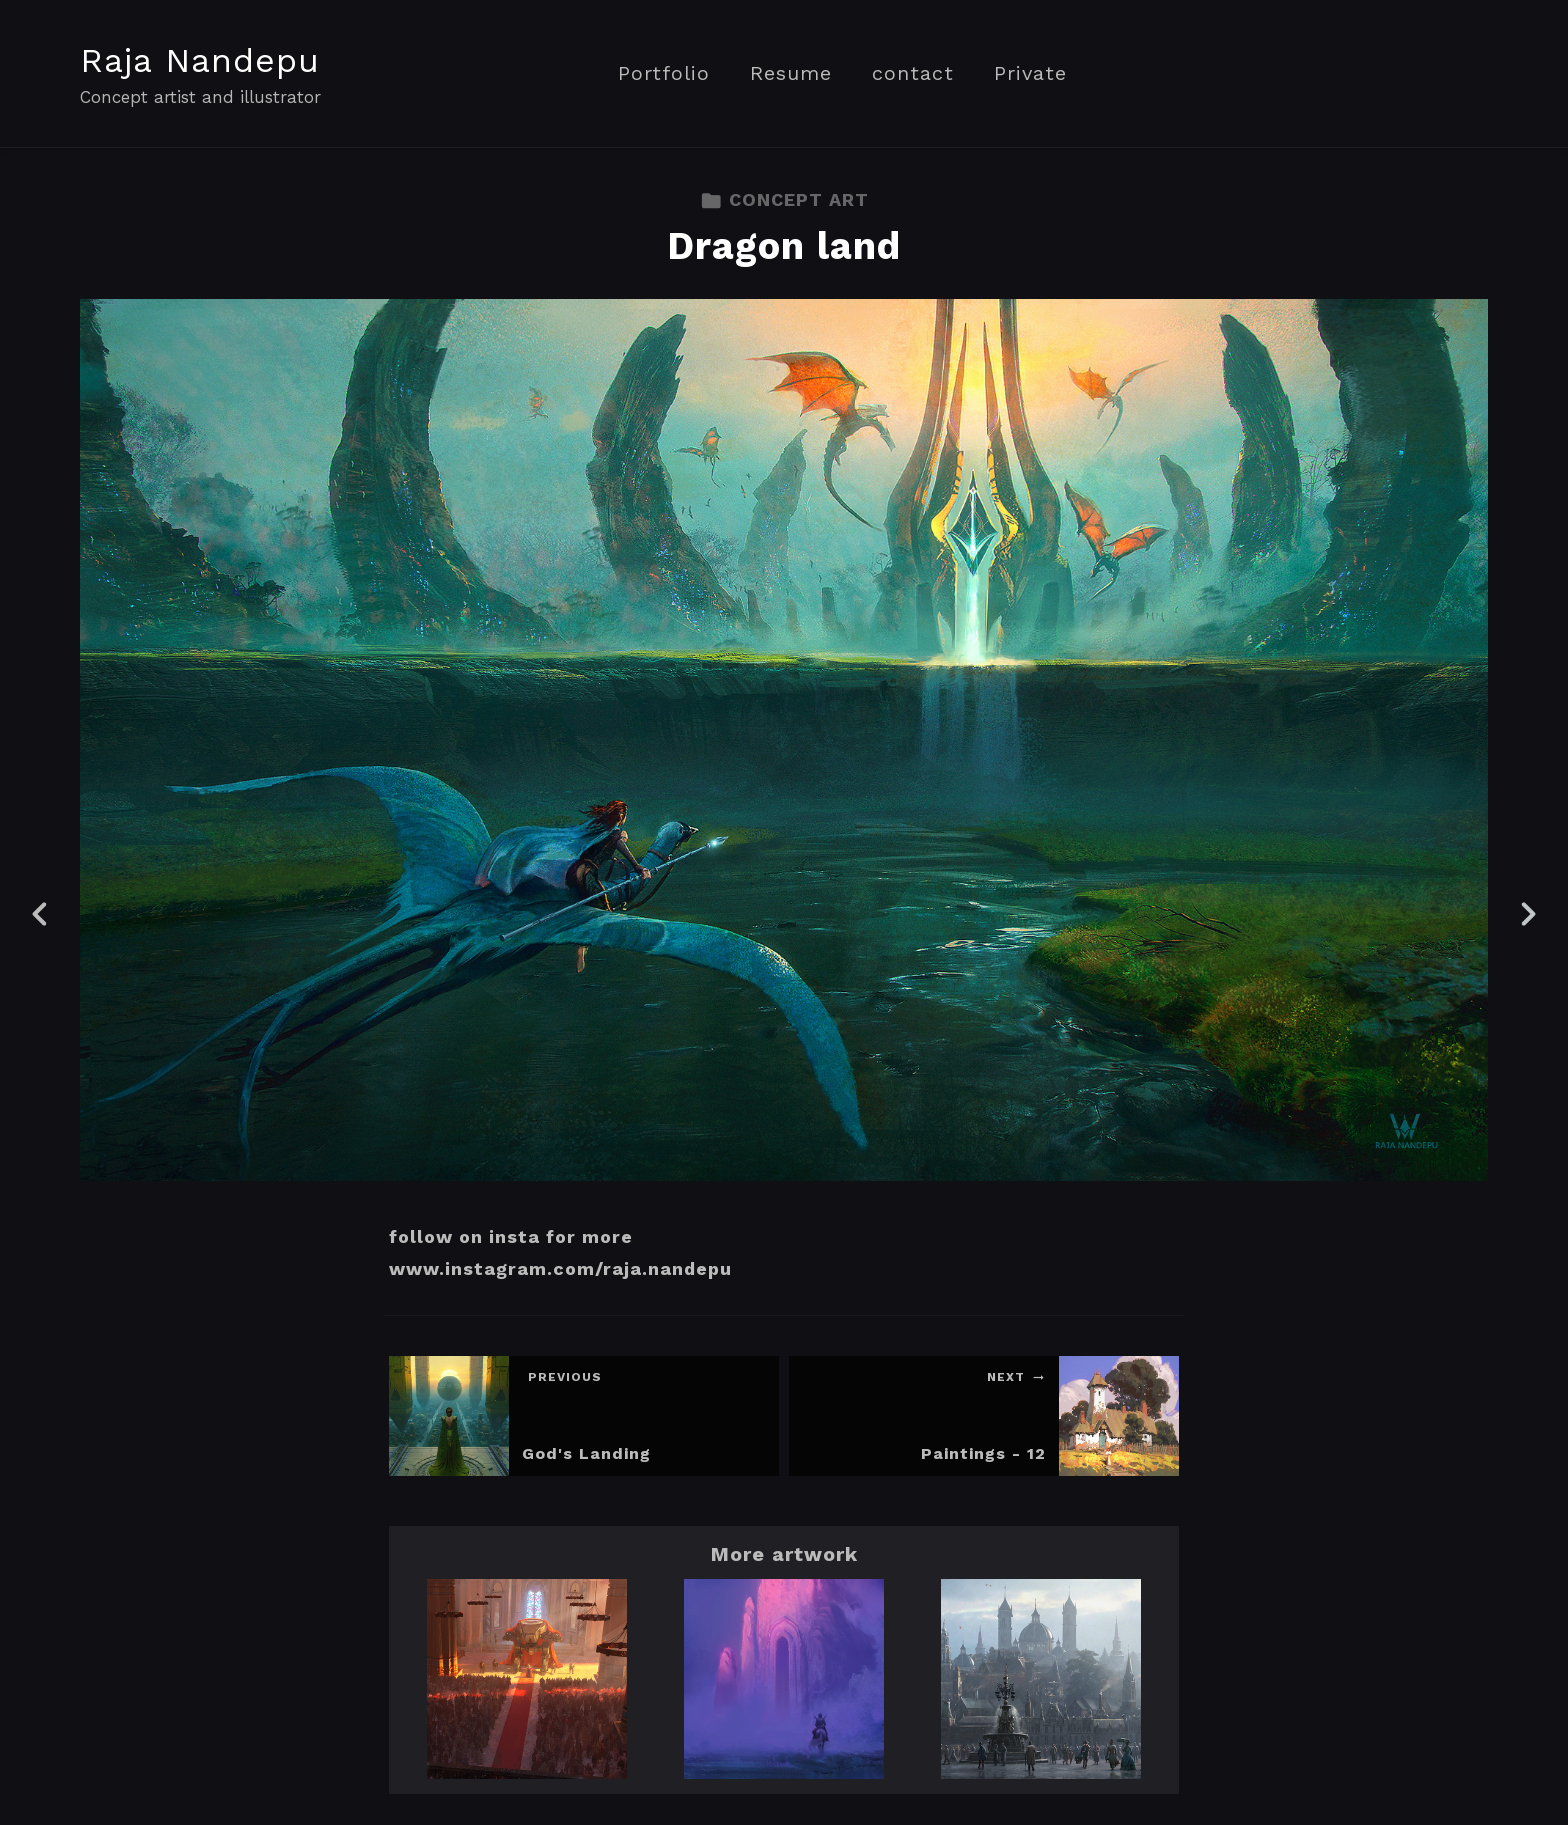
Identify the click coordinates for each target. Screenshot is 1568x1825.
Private (1030, 73)
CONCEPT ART (784, 199)
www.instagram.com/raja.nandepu (560, 1268)
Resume (791, 73)
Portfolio (664, 73)
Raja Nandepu (200, 60)
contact (913, 73)
